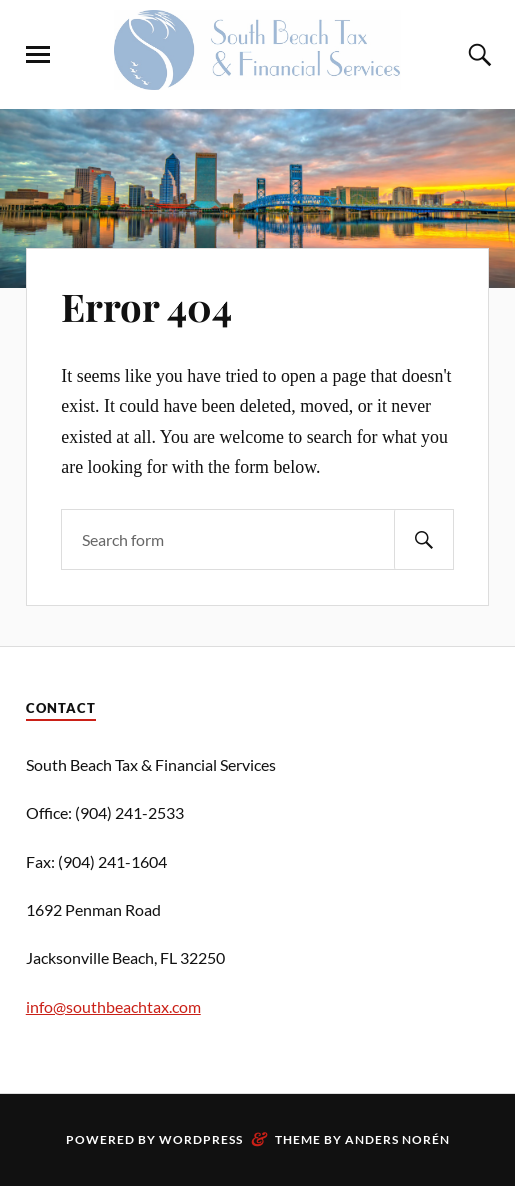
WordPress (201, 1139)
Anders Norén (397, 1139)
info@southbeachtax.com (113, 1006)
